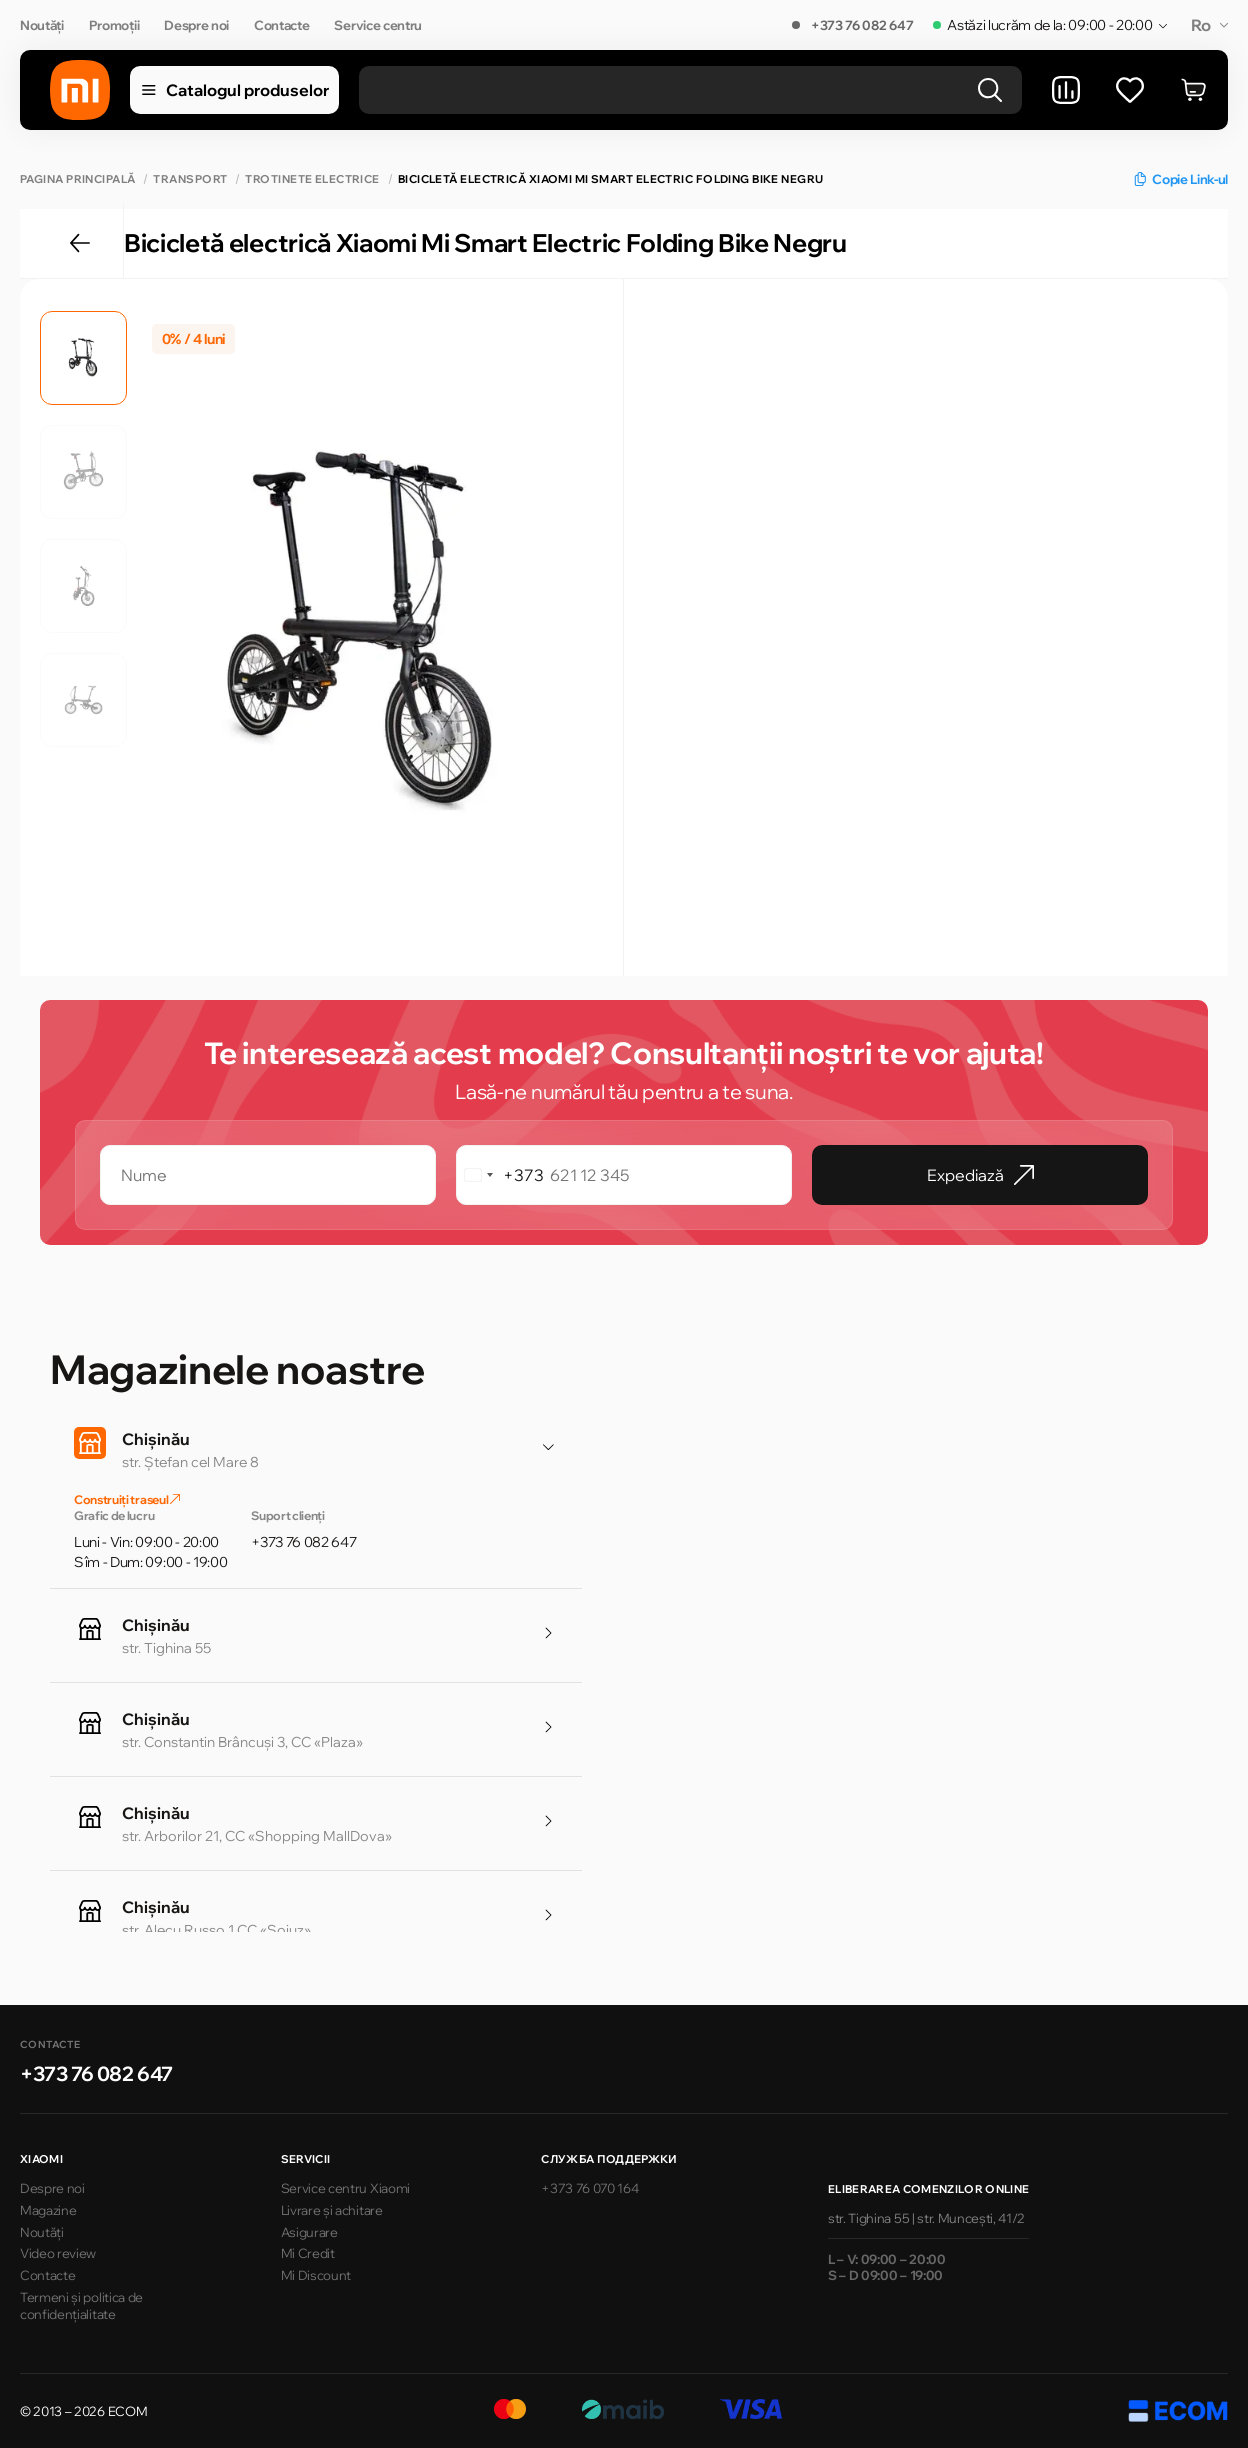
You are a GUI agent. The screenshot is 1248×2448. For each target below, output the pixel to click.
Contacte (281, 25)
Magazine (48, 2210)
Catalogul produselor (234, 90)
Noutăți (42, 25)
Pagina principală (77, 179)
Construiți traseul (127, 1499)
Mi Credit (308, 2253)
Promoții (114, 25)
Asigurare (309, 2232)
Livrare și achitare (332, 2210)
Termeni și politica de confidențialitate (81, 2305)
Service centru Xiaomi (345, 2188)
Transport (190, 179)
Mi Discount (316, 2275)
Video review (58, 2253)
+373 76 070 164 (589, 2188)
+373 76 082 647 (862, 25)
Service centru (378, 25)
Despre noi (196, 25)
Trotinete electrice (312, 179)
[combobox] (500, 1175)
